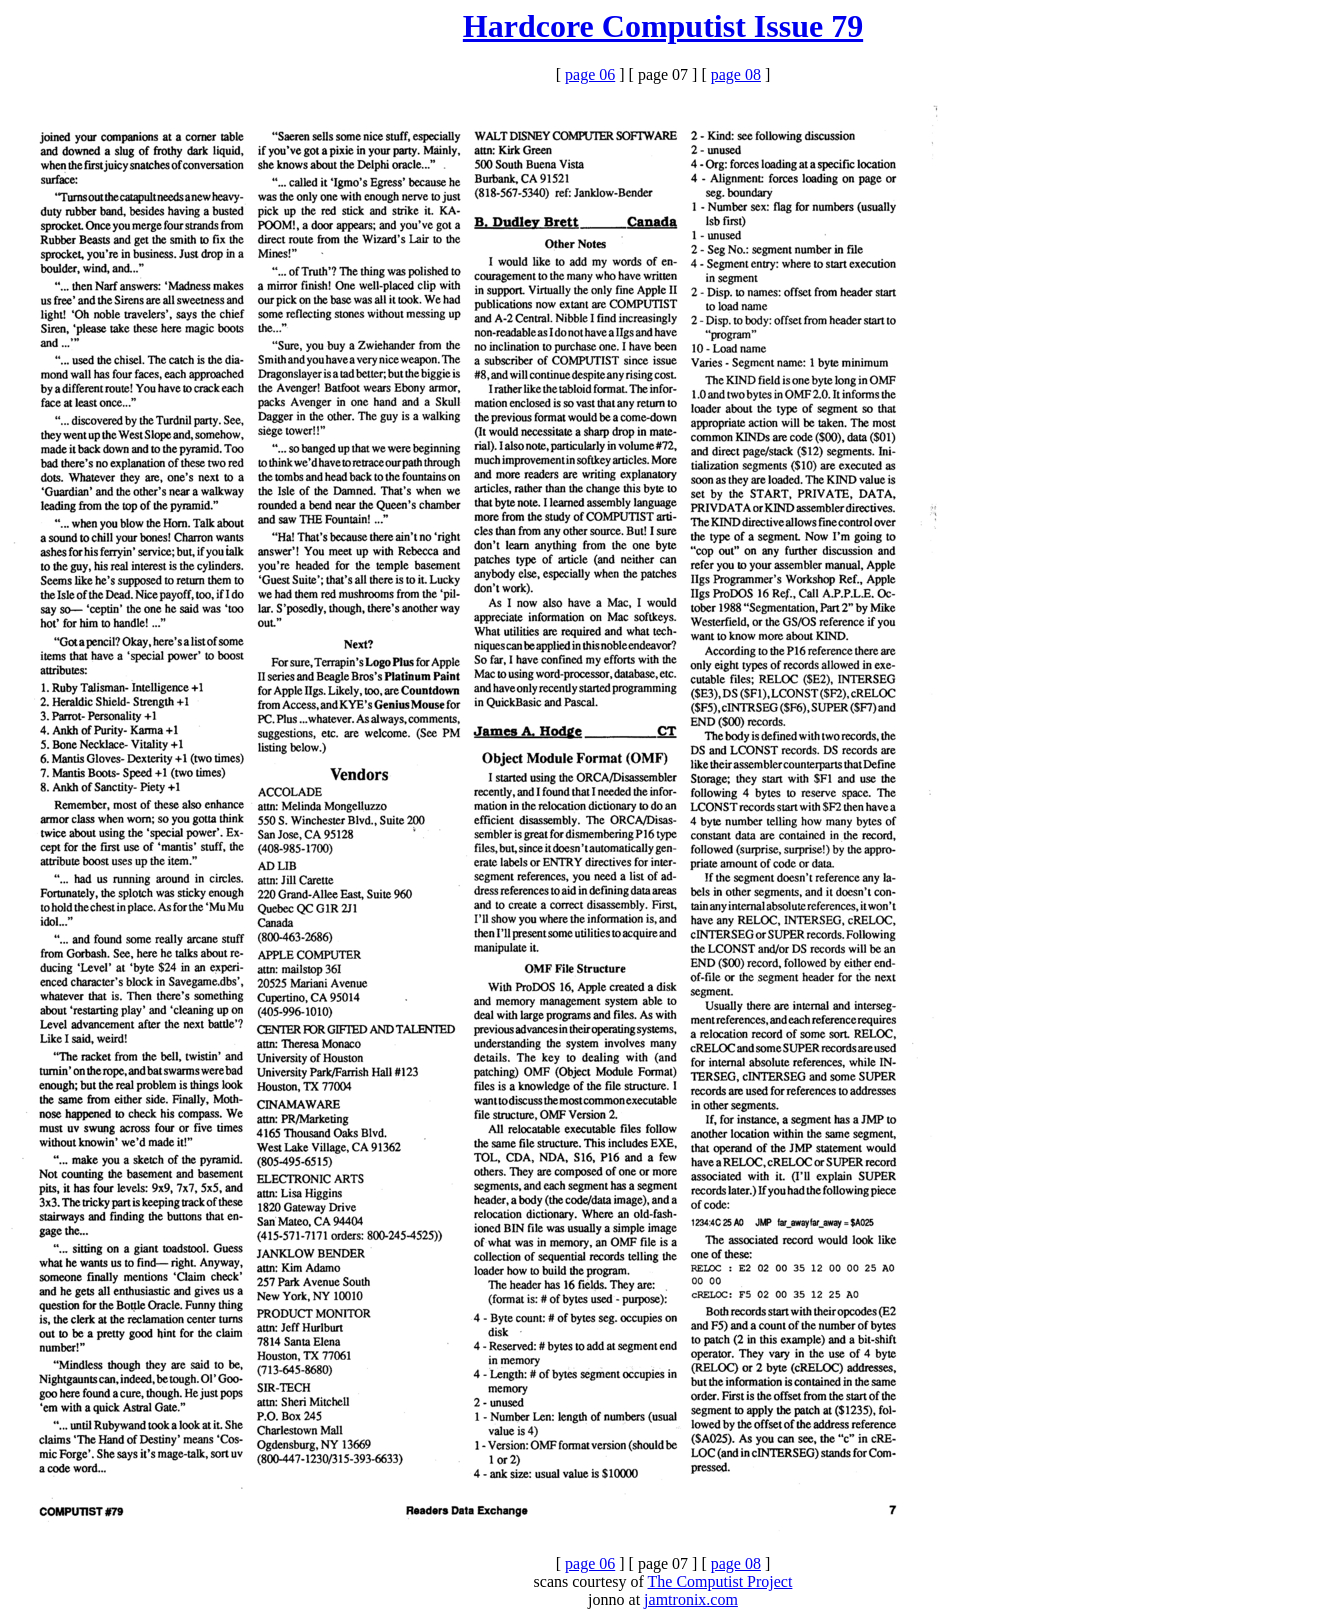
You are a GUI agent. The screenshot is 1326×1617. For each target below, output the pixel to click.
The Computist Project (720, 1581)
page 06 (590, 74)
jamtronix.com (691, 1599)
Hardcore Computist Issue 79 (663, 26)
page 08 (736, 74)
